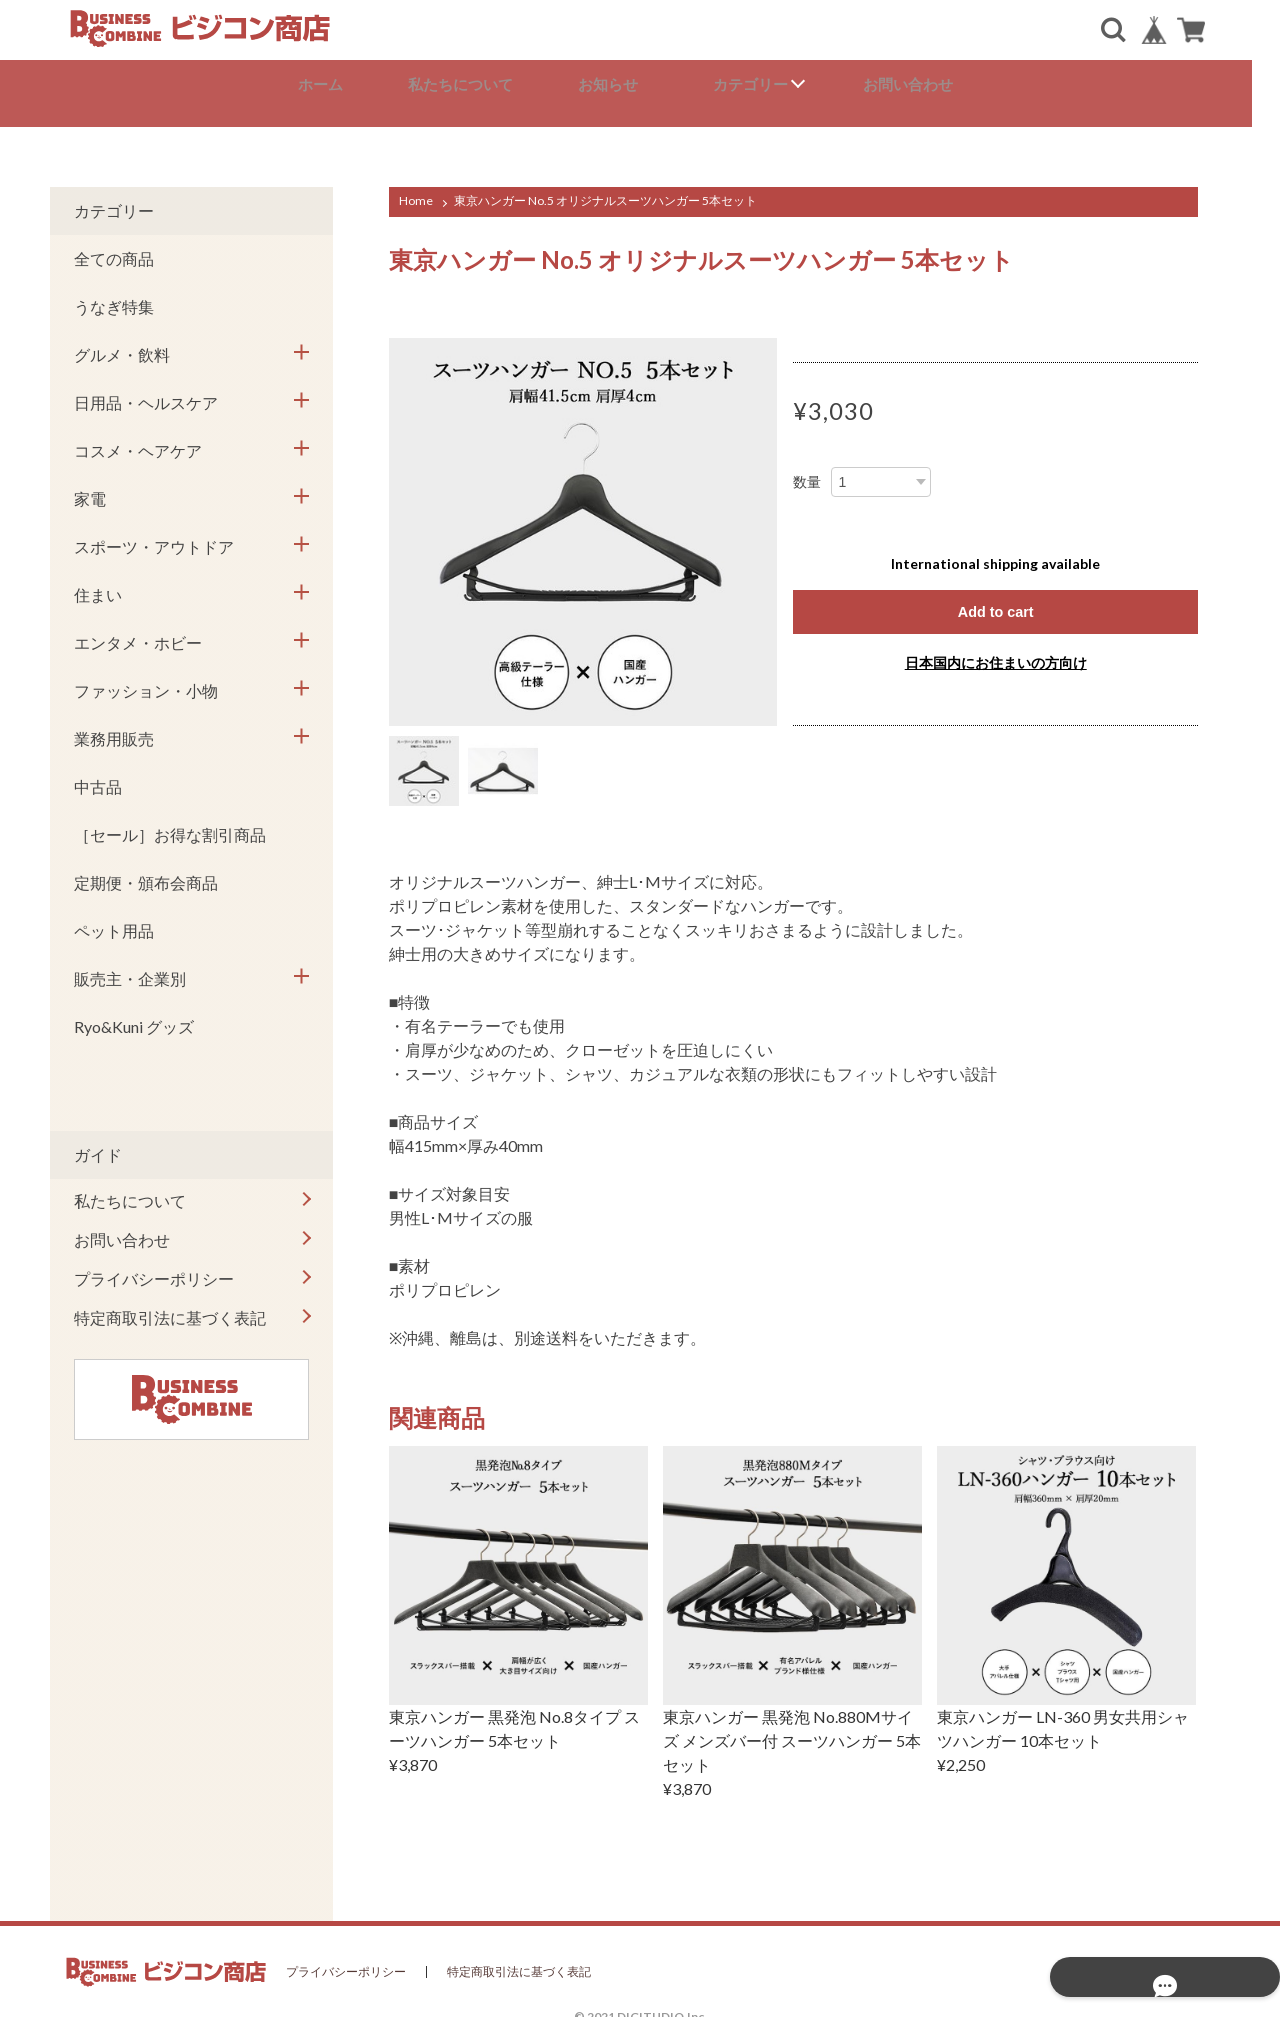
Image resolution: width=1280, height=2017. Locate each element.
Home (416, 188)
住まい (98, 582)
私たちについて (475, 84)
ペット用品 (114, 918)
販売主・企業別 (130, 966)
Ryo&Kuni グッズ (134, 1014)
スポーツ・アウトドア (154, 534)
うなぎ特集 (114, 294)
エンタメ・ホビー (138, 630)
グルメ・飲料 (122, 342)
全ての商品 (114, 246)
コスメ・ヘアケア (138, 438)
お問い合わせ (922, 84)
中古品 (98, 774)
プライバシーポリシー (154, 1266)
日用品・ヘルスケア (146, 390)
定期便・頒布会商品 (146, 870)
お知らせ (624, 84)
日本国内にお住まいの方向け (996, 652)
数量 (807, 470)
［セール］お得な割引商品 (170, 822)
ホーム (334, 84)
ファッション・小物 (146, 678)
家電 (90, 486)
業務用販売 (114, 726)
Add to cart (995, 600)
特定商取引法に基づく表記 (170, 1305)
